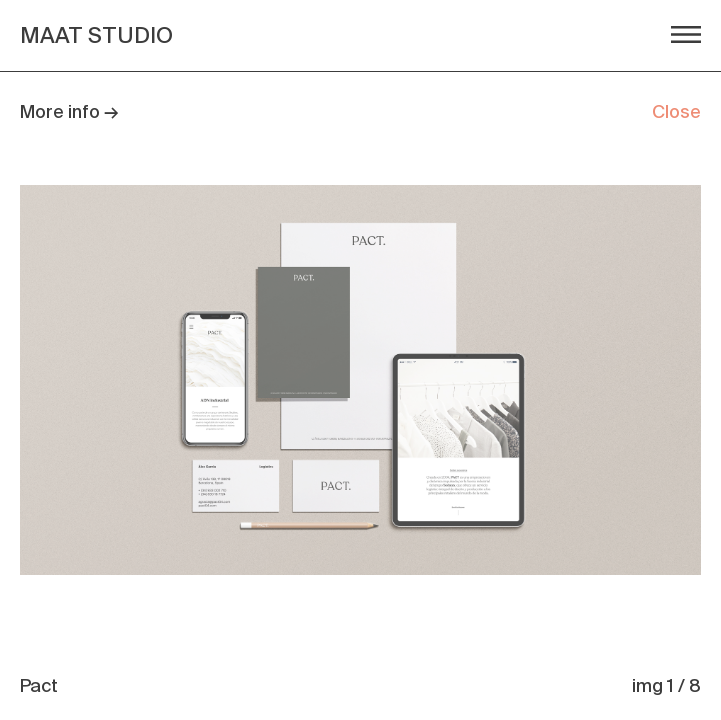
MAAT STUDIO (96, 35)
